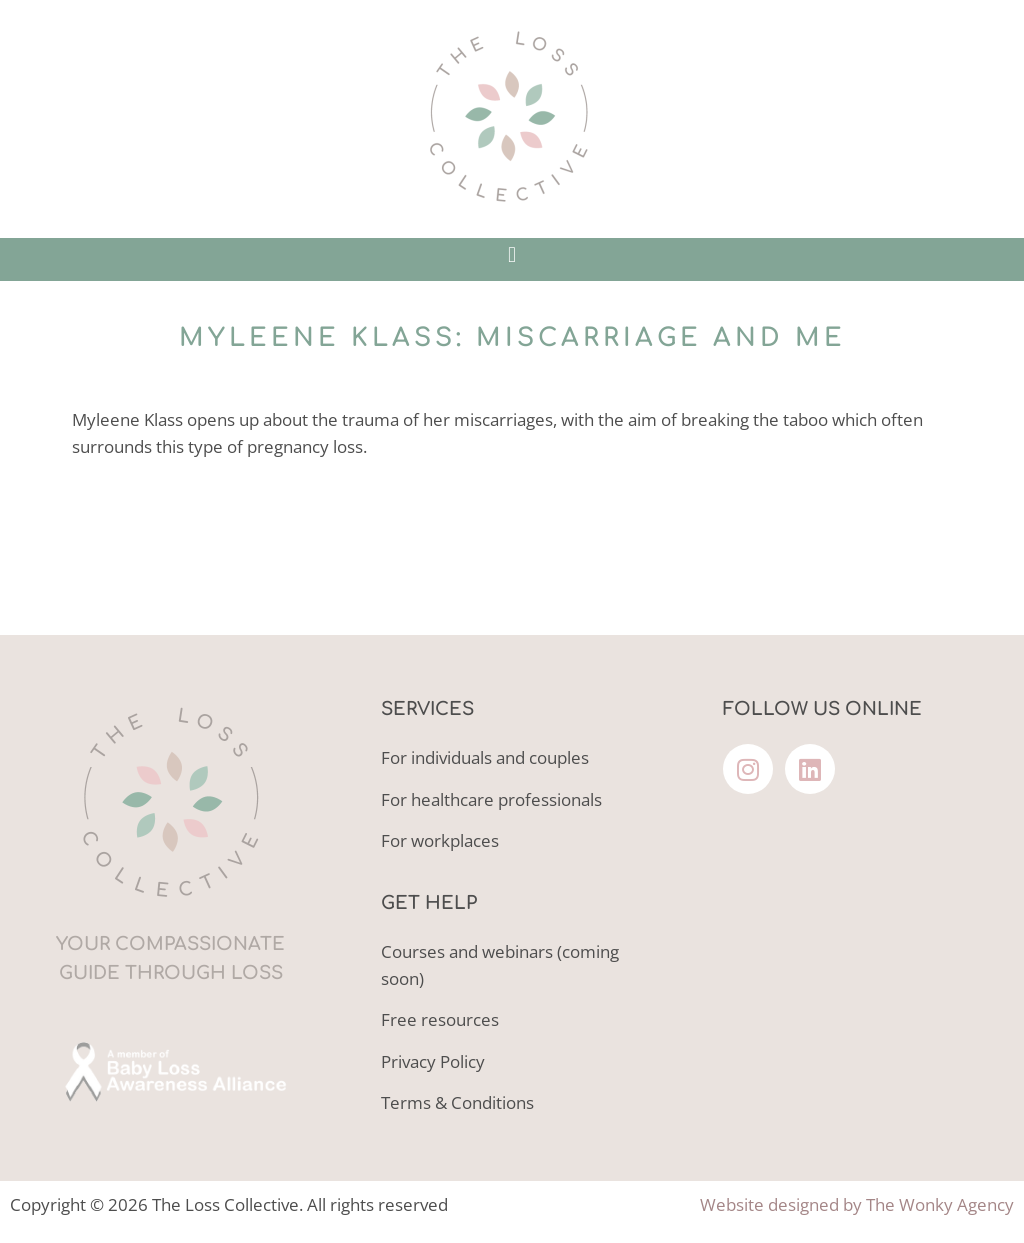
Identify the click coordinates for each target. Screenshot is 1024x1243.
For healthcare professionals (491, 799)
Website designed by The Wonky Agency (857, 1204)
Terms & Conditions (457, 1102)
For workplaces (440, 840)
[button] (511, 254)
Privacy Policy (433, 1061)
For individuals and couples (485, 757)
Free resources (440, 1019)
